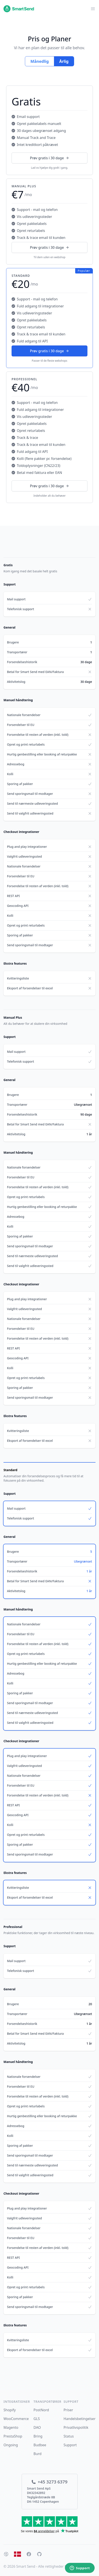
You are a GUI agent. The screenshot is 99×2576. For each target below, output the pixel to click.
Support (70, 2445)
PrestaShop (12, 2436)
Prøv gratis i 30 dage (49, 158)
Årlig (64, 61)
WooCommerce (16, 2418)
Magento (10, 2427)
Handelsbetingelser (80, 2418)
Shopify (9, 2410)
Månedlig (39, 61)
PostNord (41, 2410)
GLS (36, 2418)
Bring (37, 2436)
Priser (68, 2410)
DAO (37, 2427)
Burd (37, 2453)
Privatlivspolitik (76, 2427)
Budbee (39, 2445)
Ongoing (10, 2445)
